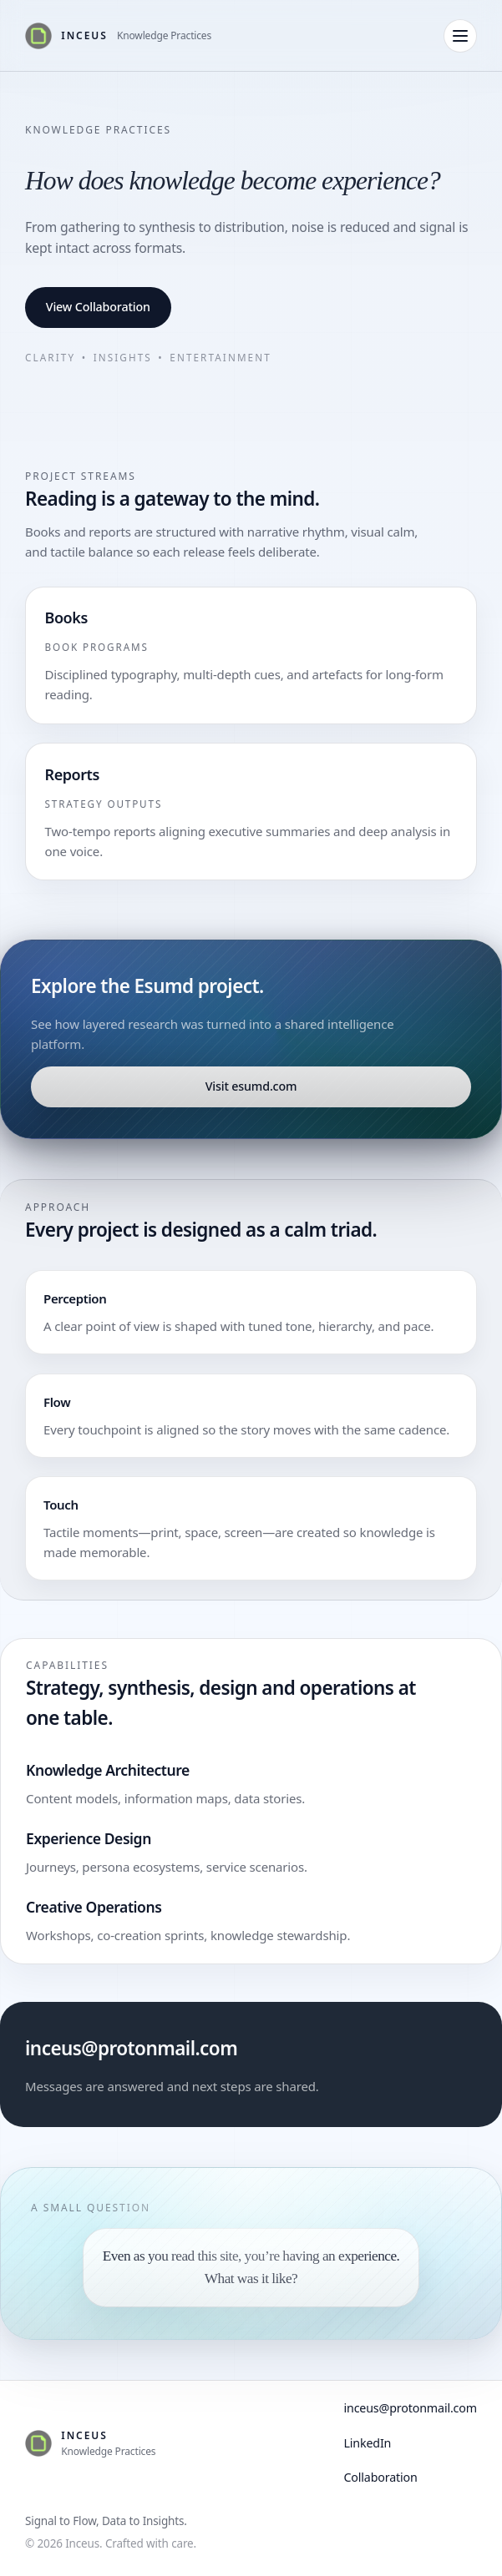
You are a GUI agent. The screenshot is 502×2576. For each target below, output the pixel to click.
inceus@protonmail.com (131, 2048)
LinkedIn (367, 2443)
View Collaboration (98, 307)
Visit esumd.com (251, 1086)
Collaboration (380, 2477)
